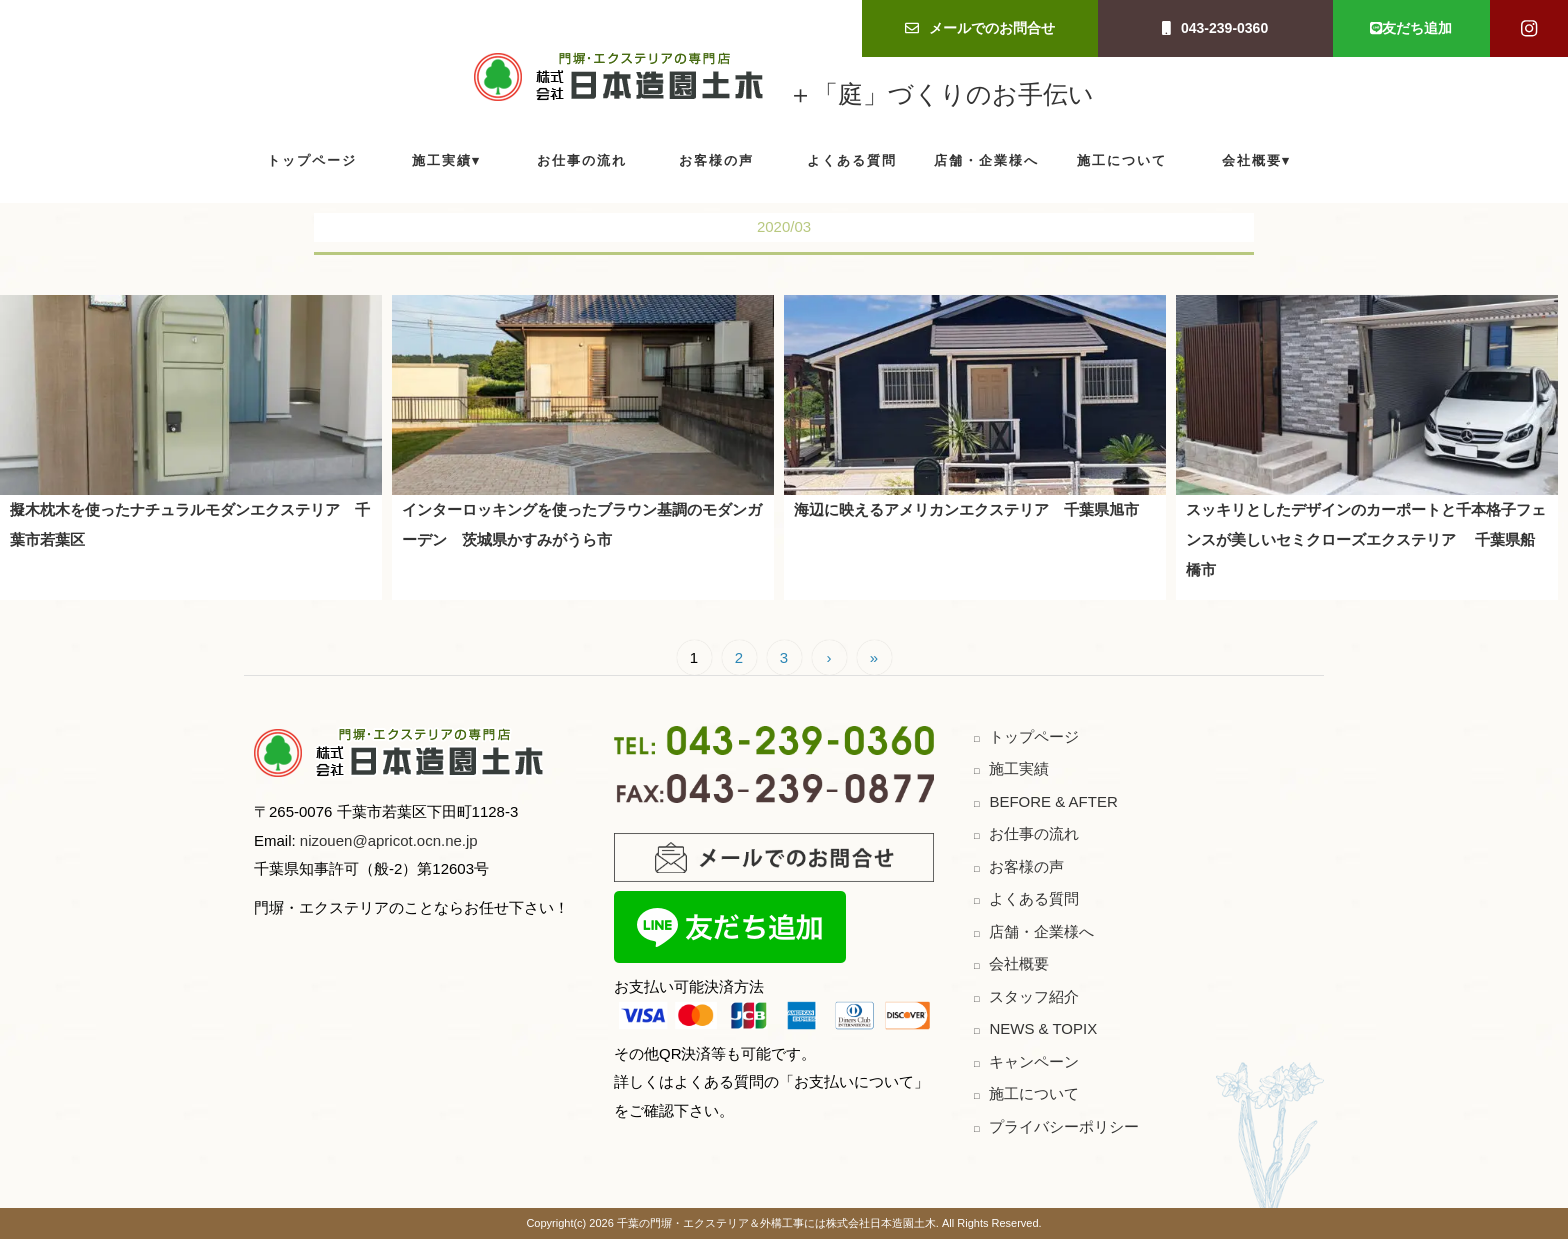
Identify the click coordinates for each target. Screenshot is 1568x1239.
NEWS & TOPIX (1043, 1028)
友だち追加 (1411, 28)
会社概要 (1252, 160)
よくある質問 (852, 160)
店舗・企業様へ (986, 160)
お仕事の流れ (582, 160)
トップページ (312, 160)
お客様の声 (716, 160)
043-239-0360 (1215, 28)
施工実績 (442, 160)
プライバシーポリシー (1064, 1126)
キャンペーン (1034, 1061)
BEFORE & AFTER (1053, 801)
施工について (1122, 160)
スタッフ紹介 (1034, 996)
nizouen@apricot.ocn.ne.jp (387, 840)
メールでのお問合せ (980, 28)
